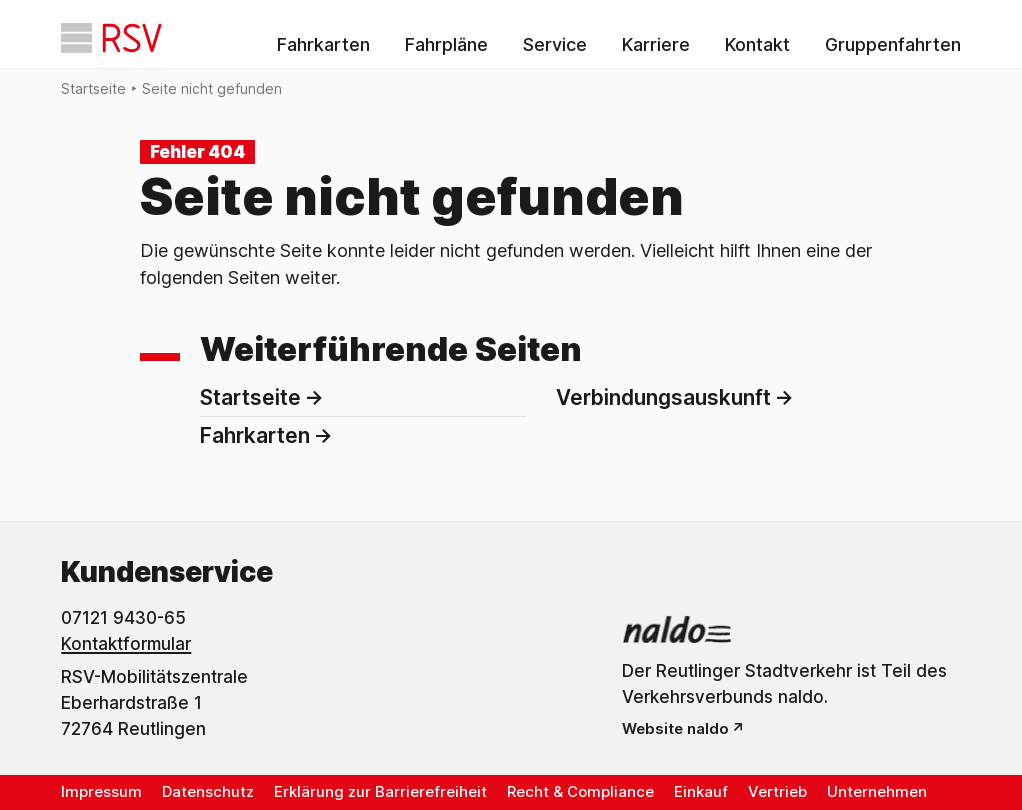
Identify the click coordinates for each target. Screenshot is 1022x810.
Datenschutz (208, 791)
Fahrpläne (446, 44)
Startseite (93, 88)
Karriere (656, 44)
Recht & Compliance (580, 791)
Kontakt (757, 44)
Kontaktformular (126, 644)
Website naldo (675, 728)
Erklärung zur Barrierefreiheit (380, 791)
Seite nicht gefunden (212, 88)
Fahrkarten (323, 44)
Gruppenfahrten (893, 44)
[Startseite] (111, 38)
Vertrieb (777, 791)
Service (555, 44)
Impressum (101, 791)
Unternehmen (877, 791)
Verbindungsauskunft (663, 397)
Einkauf (701, 791)
